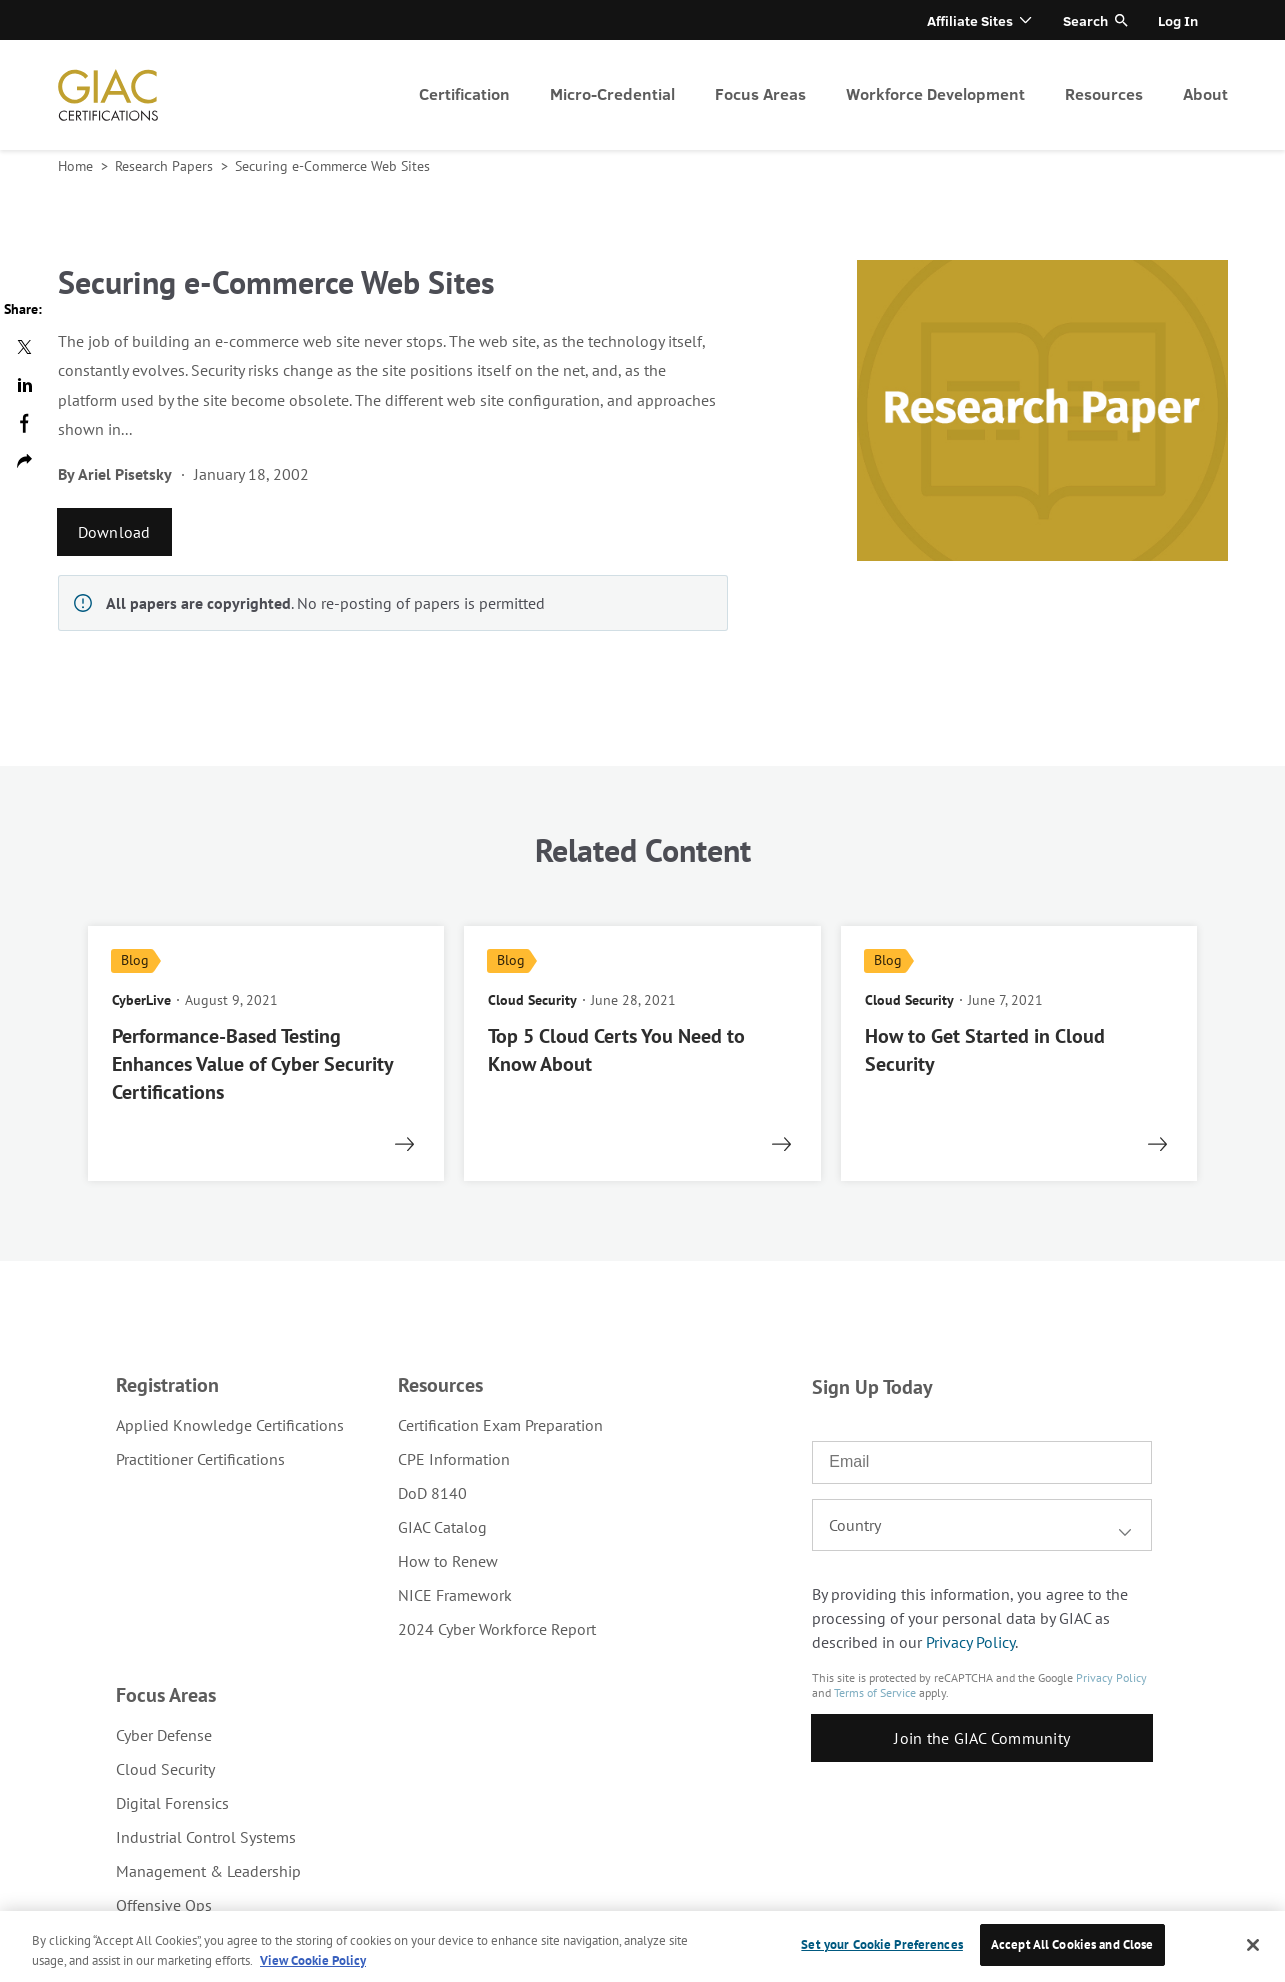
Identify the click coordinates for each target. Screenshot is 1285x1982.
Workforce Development (935, 93)
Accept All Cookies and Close (1072, 1944)
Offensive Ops (164, 1905)
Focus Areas (760, 93)
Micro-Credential (612, 93)
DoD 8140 (432, 1493)
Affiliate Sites (970, 20)
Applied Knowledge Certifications (230, 1425)
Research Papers (166, 166)
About (1205, 93)
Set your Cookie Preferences (882, 1944)
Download (114, 532)
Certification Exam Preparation (500, 1425)
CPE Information (454, 1459)
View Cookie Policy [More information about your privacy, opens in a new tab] (313, 1960)
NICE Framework (455, 1595)
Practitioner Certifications (200, 1459)
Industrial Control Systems (206, 1837)
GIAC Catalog (442, 1527)
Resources (1104, 93)
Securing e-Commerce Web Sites (332, 166)
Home (77, 166)
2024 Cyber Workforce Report (497, 1629)
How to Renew (448, 1561)
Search (1085, 20)
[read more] (266, 1053)
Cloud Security (165, 1769)
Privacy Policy (970, 1642)
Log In (1178, 20)
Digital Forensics (172, 1803)
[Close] (1253, 1945)
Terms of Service (875, 1692)
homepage (108, 95)
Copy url (24, 461)
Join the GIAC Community (982, 1738)
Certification (464, 93)
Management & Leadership (208, 1871)
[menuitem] (464, 95)
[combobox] (982, 1525)
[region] (642, 1946)
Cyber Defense (164, 1735)
